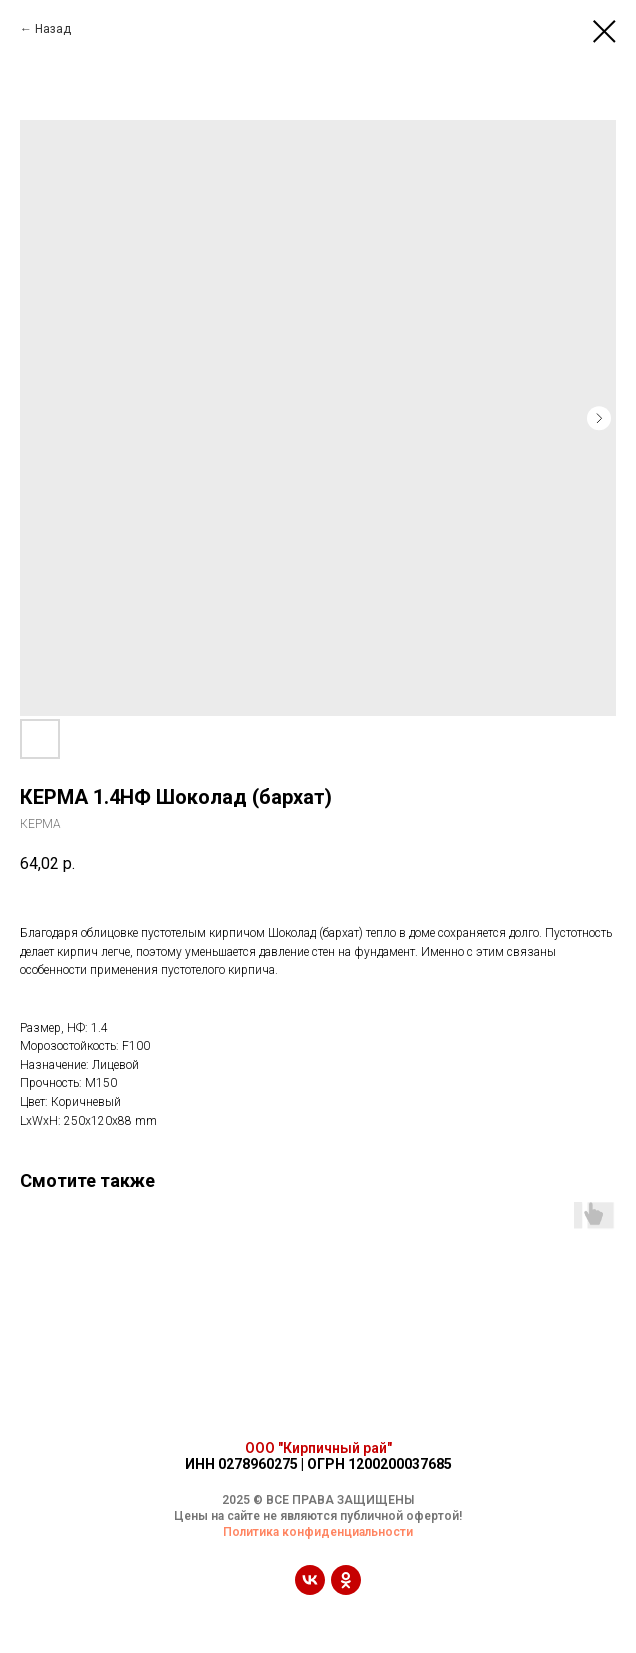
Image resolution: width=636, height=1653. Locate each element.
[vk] (310, 1589)
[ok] (346, 1589)
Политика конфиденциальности (318, 1532)
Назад (53, 29)
